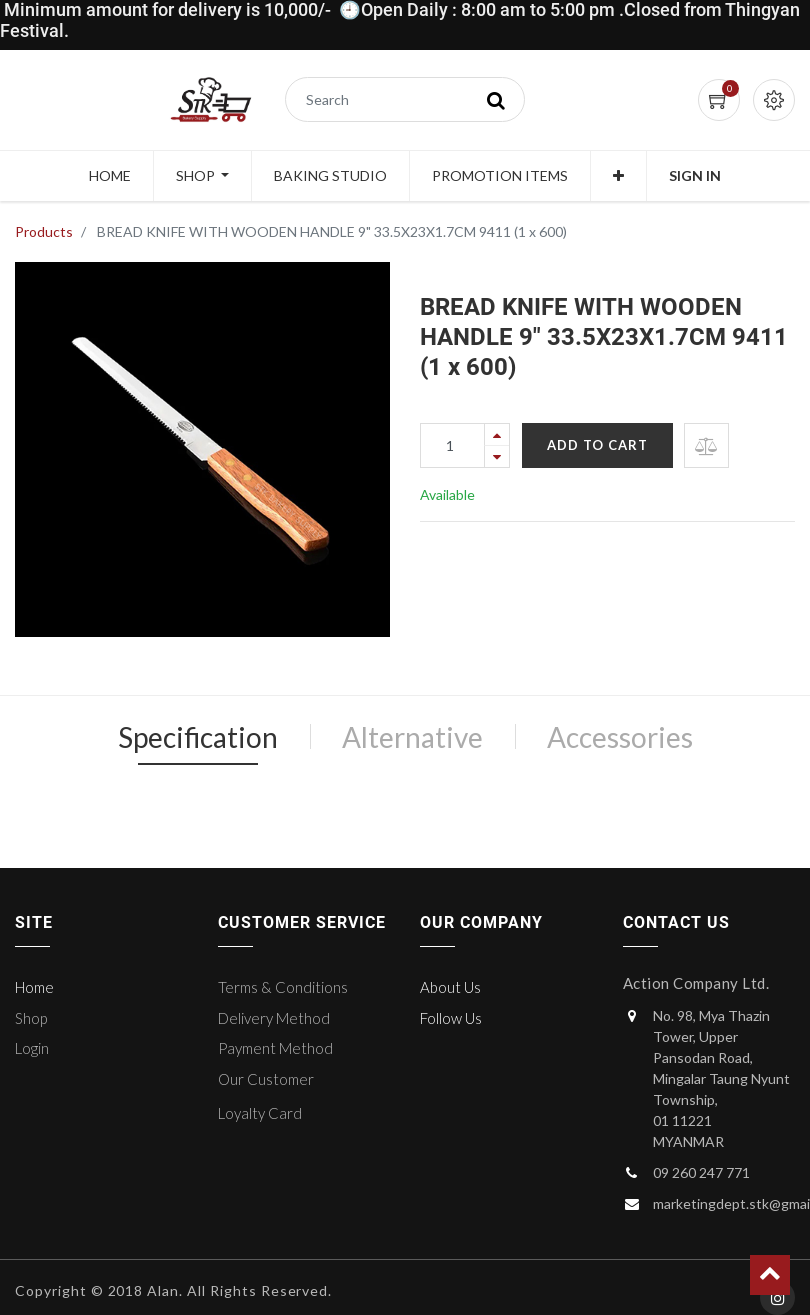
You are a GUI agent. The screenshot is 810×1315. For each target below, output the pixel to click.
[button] (618, 176)
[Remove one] (497, 456)
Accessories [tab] (620, 737)
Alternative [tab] (412, 737)
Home (34, 987)
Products (44, 231)
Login (32, 1048)
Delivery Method (274, 1018)
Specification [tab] (198, 737)
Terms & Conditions (283, 987)
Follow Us (451, 1018)
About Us (450, 987)
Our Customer (266, 1079)
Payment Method (275, 1048)
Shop (31, 1018)
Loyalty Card (260, 1113)
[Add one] (497, 434)
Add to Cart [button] (597, 445)
